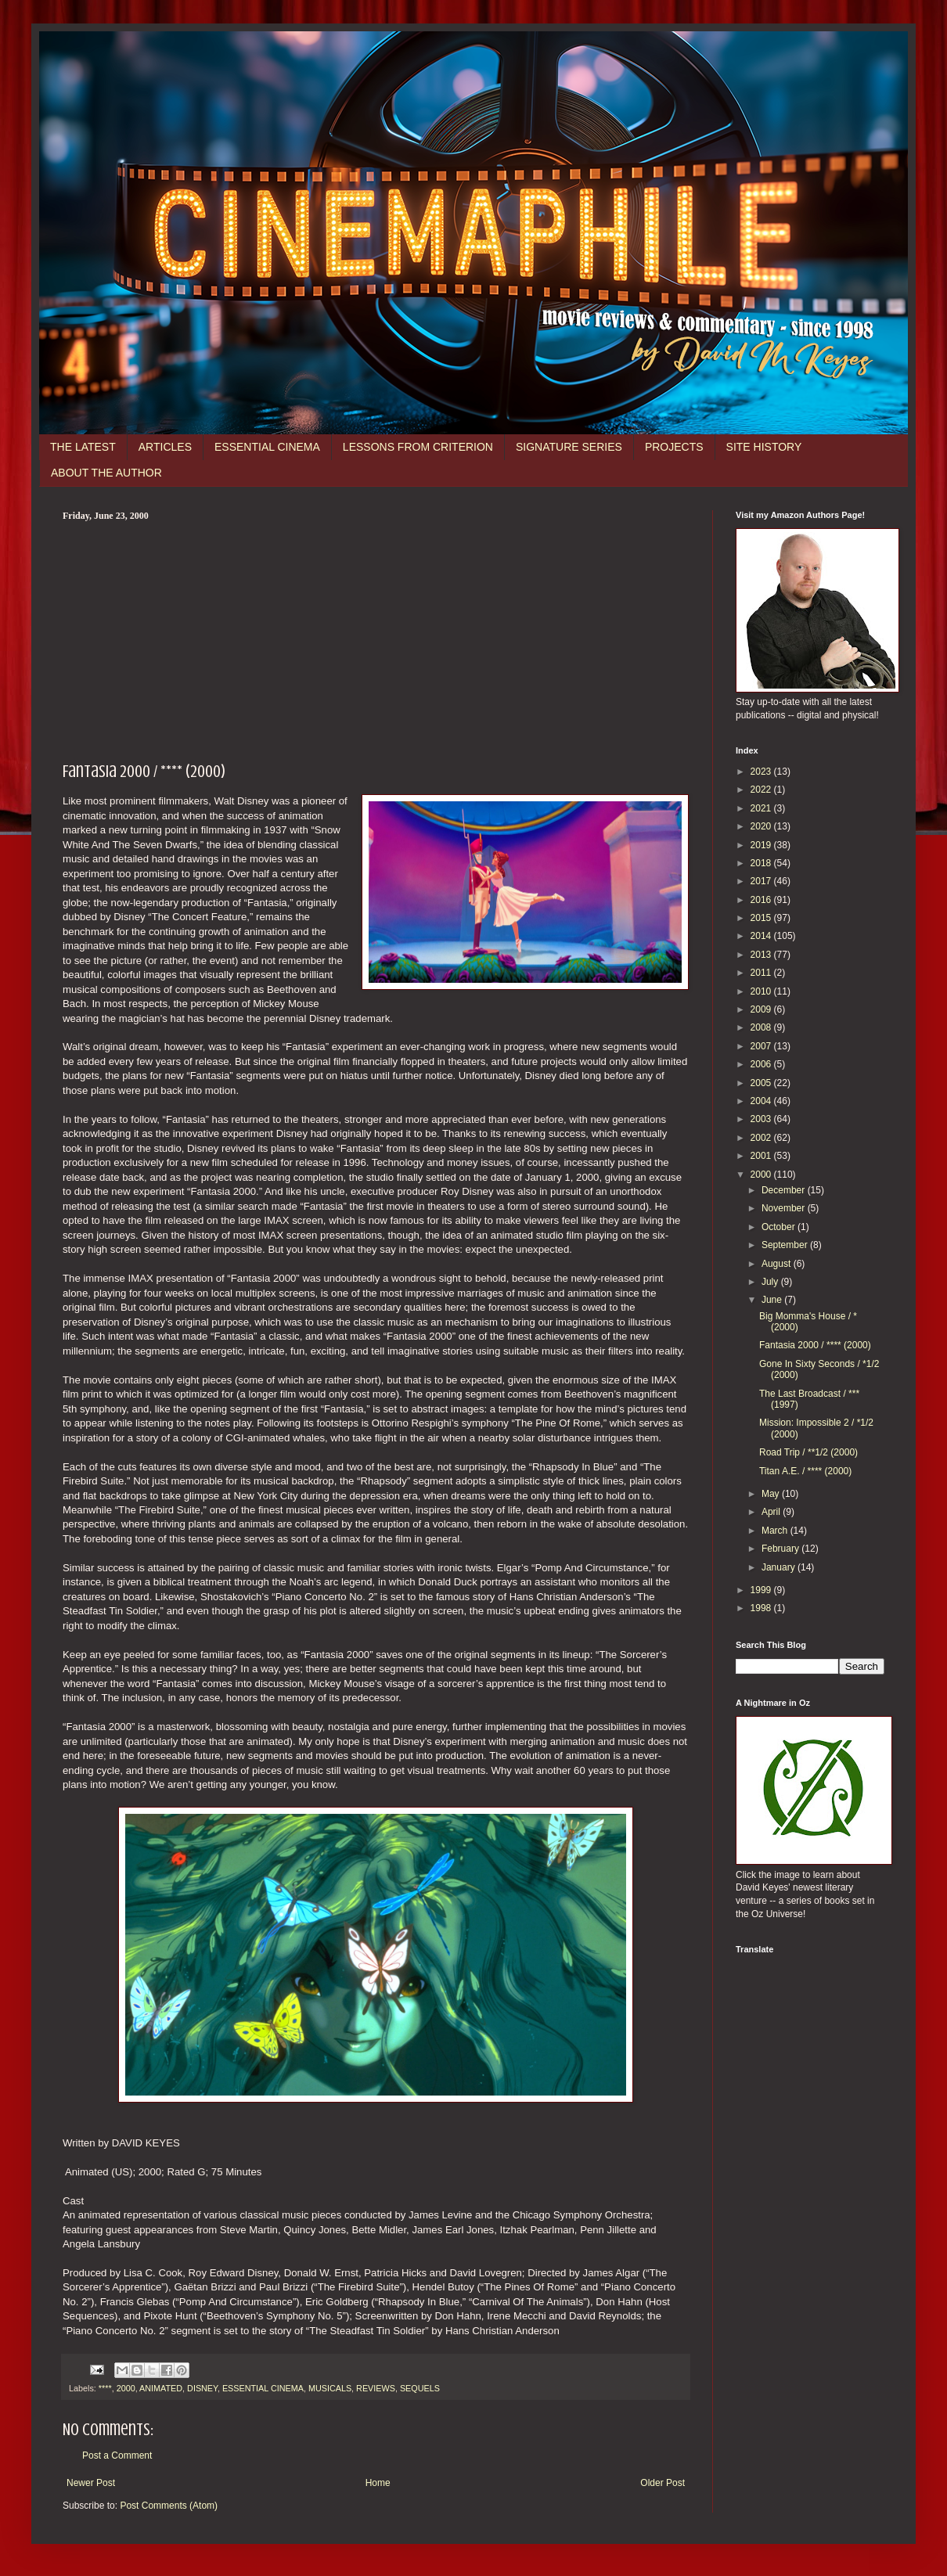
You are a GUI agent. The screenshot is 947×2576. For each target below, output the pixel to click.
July (771, 1281)
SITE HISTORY (764, 447)
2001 (762, 1155)
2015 (762, 917)
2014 (762, 935)
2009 (762, 1009)
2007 (762, 1046)
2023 (762, 771)
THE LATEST (83, 447)
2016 (762, 899)
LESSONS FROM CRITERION (418, 447)
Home (378, 2482)
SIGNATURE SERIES (569, 447)
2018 (762, 863)
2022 (762, 789)
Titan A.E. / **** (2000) (805, 1471)
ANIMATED (160, 2388)
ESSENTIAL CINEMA (267, 447)
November (785, 1208)
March (776, 1530)
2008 (762, 1027)
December (785, 1190)
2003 (762, 1119)
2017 (762, 881)
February (781, 1548)
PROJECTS (674, 447)
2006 (762, 1064)
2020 (762, 826)
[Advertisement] (376, 639)
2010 (762, 991)
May (772, 1493)
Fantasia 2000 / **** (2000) (815, 1345)
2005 (762, 1083)
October (780, 1226)
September (786, 1244)
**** (105, 2388)
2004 (762, 1101)
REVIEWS (375, 2388)
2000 (126, 2388)
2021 (762, 808)
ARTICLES (165, 447)
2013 (762, 954)
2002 (762, 1137)
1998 (762, 1608)
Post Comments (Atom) (169, 2505)
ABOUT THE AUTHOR (106, 472)
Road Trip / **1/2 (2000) (808, 1452)
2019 (762, 845)
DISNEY (202, 2388)
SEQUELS (420, 2388)
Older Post (662, 2482)
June (773, 1299)
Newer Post (91, 2482)
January (780, 1567)
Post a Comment (117, 2455)
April (772, 1511)
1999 (762, 1590)
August (778, 1263)
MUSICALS (329, 2388)
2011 (762, 972)
